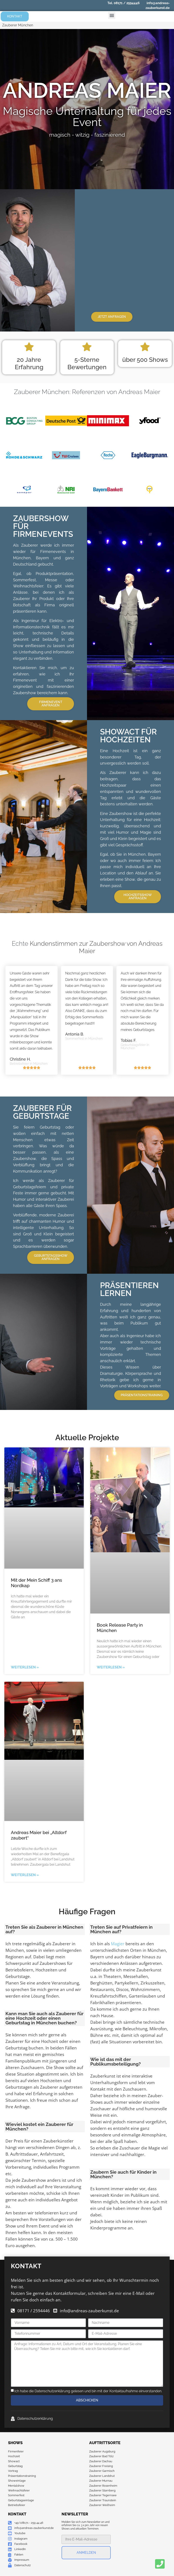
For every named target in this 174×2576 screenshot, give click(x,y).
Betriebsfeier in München (29, 1063)
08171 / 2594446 (127, 3)
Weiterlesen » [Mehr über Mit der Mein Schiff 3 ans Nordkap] (25, 1667)
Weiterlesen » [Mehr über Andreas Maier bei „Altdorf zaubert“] (25, 1875)
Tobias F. (128, 1040)
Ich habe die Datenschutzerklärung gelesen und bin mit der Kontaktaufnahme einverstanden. (88, 2391)
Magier (117, 1944)
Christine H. (20, 1059)
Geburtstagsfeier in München (135, 1046)
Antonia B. (74, 1034)
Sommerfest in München (84, 1038)
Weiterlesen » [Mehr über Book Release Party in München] (111, 1667)
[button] (111, 15)
